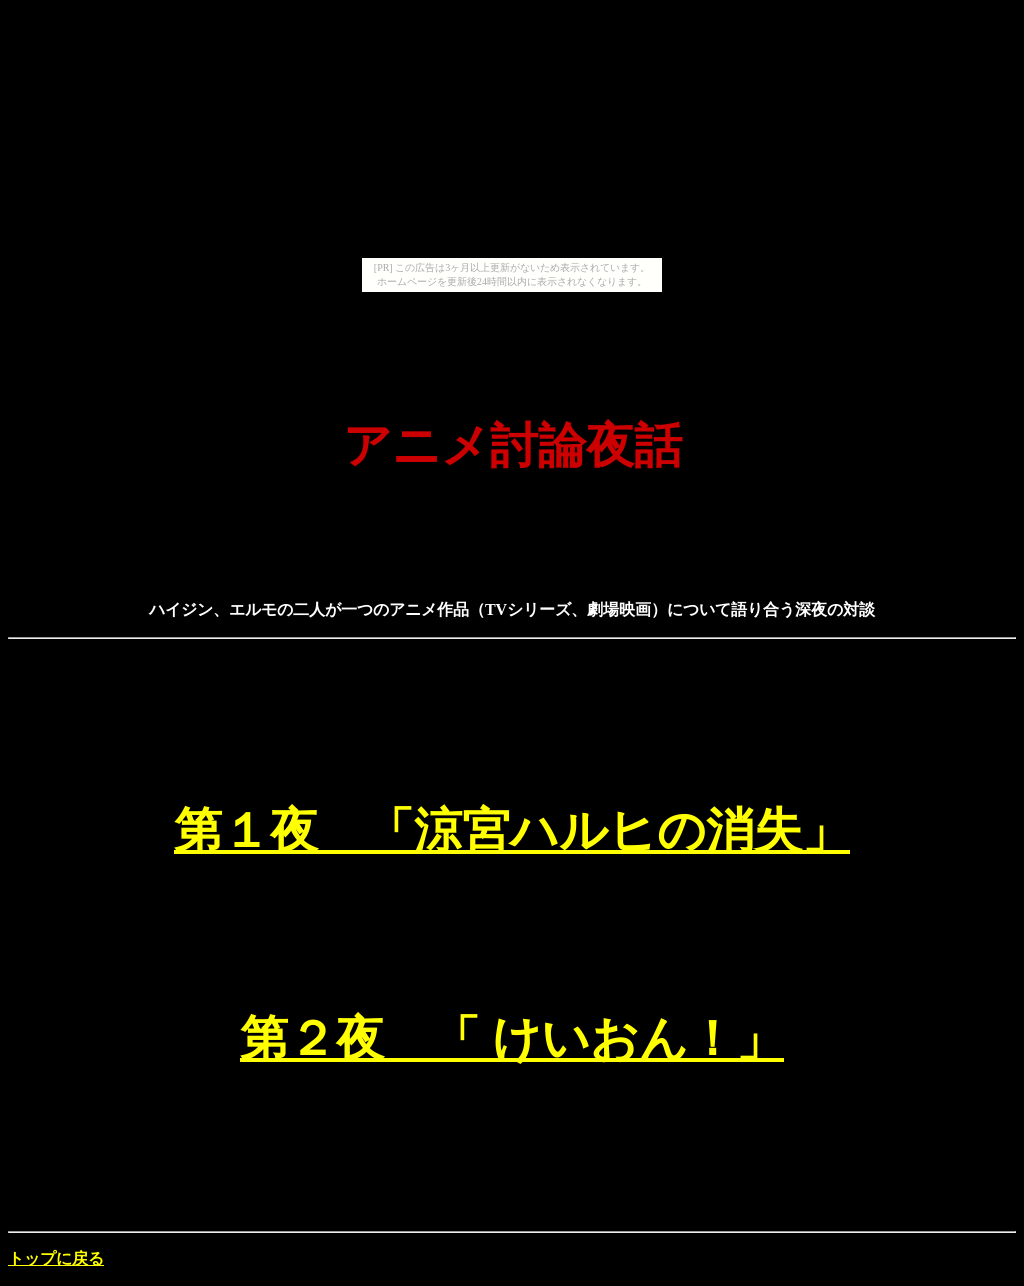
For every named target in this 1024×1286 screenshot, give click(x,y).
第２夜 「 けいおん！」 (512, 1038)
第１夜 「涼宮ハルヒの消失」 (512, 830)
